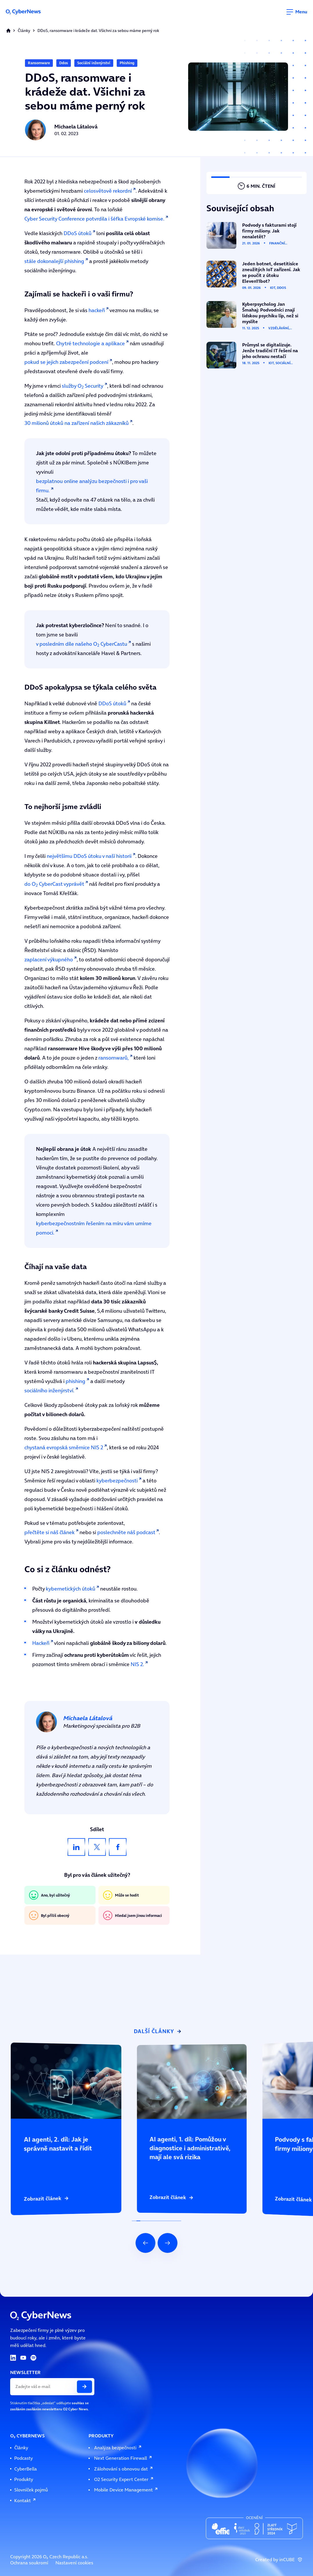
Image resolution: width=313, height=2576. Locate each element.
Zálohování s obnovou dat (123, 2469)
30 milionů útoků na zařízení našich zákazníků (76, 423)
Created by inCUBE (279, 2560)
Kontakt (25, 2501)
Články (24, 30)
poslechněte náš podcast (126, 1532)
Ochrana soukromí (29, 2562)
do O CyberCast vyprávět (54, 884)
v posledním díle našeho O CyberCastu (81, 644)
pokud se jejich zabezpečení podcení (66, 362)
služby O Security (82, 386)
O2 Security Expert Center (124, 2479)
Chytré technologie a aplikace (90, 343)
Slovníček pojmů (31, 2490)
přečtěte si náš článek (49, 1532)
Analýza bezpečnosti (118, 2448)
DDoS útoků (77, 233)
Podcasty (23, 2458)
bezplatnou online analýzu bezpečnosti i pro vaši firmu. (92, 485)
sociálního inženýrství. (49, 1390)
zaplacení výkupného (48, 959)
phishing (75, 1381)
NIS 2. (137, 1664)
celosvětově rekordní (108, 190)
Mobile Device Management (126, 2490)
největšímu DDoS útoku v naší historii (89, 856)
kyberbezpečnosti (117, 1480)
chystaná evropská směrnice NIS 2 (63, 1447)
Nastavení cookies (74, 2562)
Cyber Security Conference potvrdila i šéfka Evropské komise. (94, 218)
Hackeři (40, 1643)
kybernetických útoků (70, 1588)
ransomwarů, (113, 1057)
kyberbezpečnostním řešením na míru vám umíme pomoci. (94, 1228)
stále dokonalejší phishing (54, 261)
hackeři (97, 310)
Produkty (23, 2479)
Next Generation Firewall (123, 2458)
